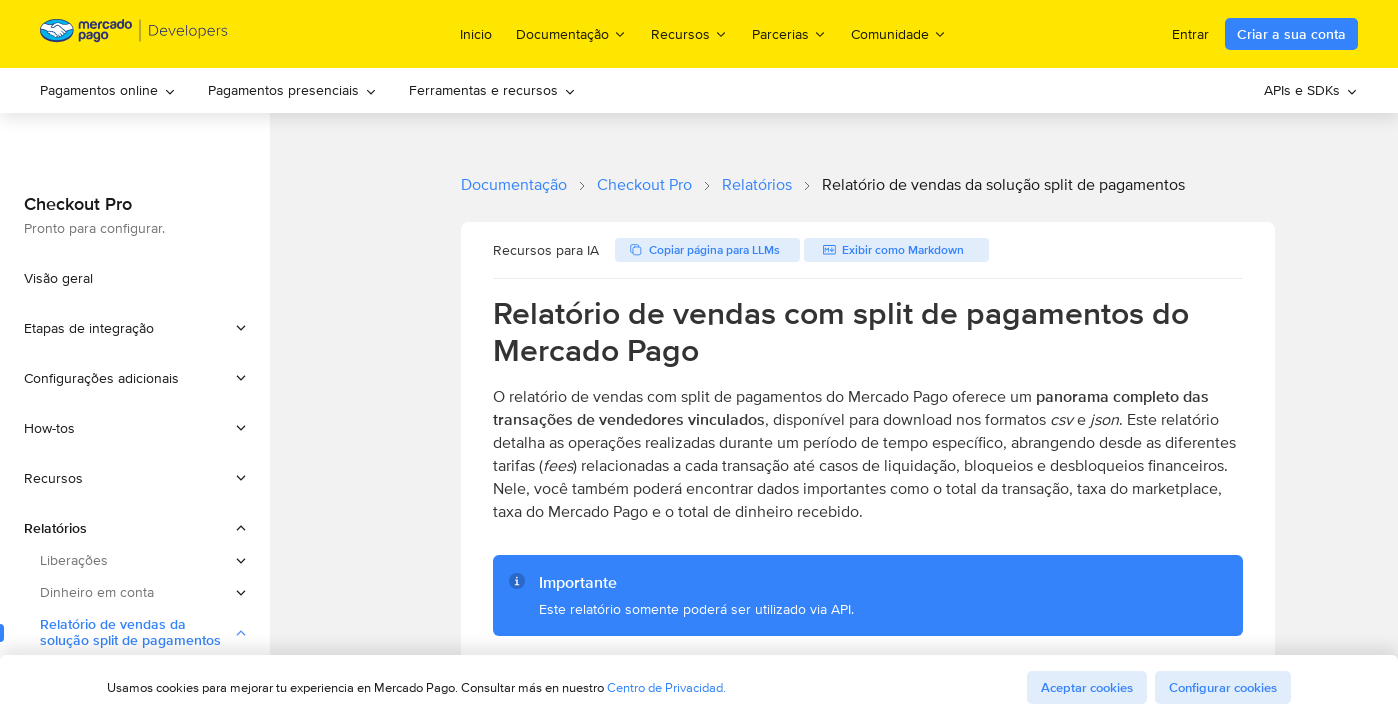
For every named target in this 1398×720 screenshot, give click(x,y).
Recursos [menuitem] (689, 33)
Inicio (476, 34)
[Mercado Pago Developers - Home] (134, 34)
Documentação (514, 184)
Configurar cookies (1223, 687)
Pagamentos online (108, 90)
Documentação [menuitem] (571, 33)
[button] (135, 328)
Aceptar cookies (1087, 687)
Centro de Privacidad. (666, 687)
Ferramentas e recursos (492, 90)
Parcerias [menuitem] (789, 33)
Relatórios (757, 184)
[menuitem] (108, 90)
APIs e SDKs (1311, 90)
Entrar (1190, 34)
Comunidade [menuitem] (899, 33)
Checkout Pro (644, 184)
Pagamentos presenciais (292, 90)
